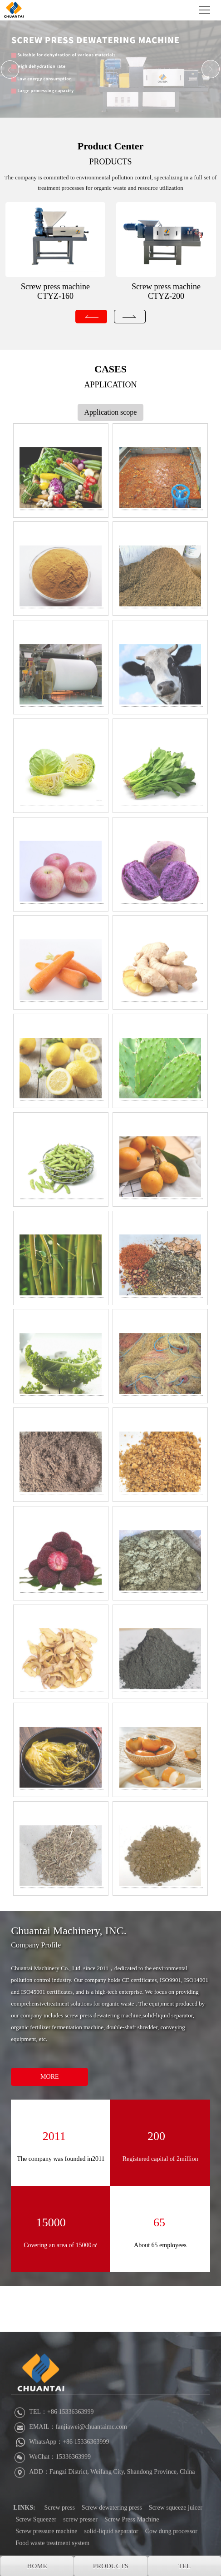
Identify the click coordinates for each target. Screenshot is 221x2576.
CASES (110, 369)
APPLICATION (110, 384)
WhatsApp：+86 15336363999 (61, 2502)
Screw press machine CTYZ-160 (55, 291)
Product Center (111, 146)
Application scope (110, 412)
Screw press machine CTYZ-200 (166, 291)
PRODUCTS (110, 161)
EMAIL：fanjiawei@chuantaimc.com (70, 2487)
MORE (49, 2076)
